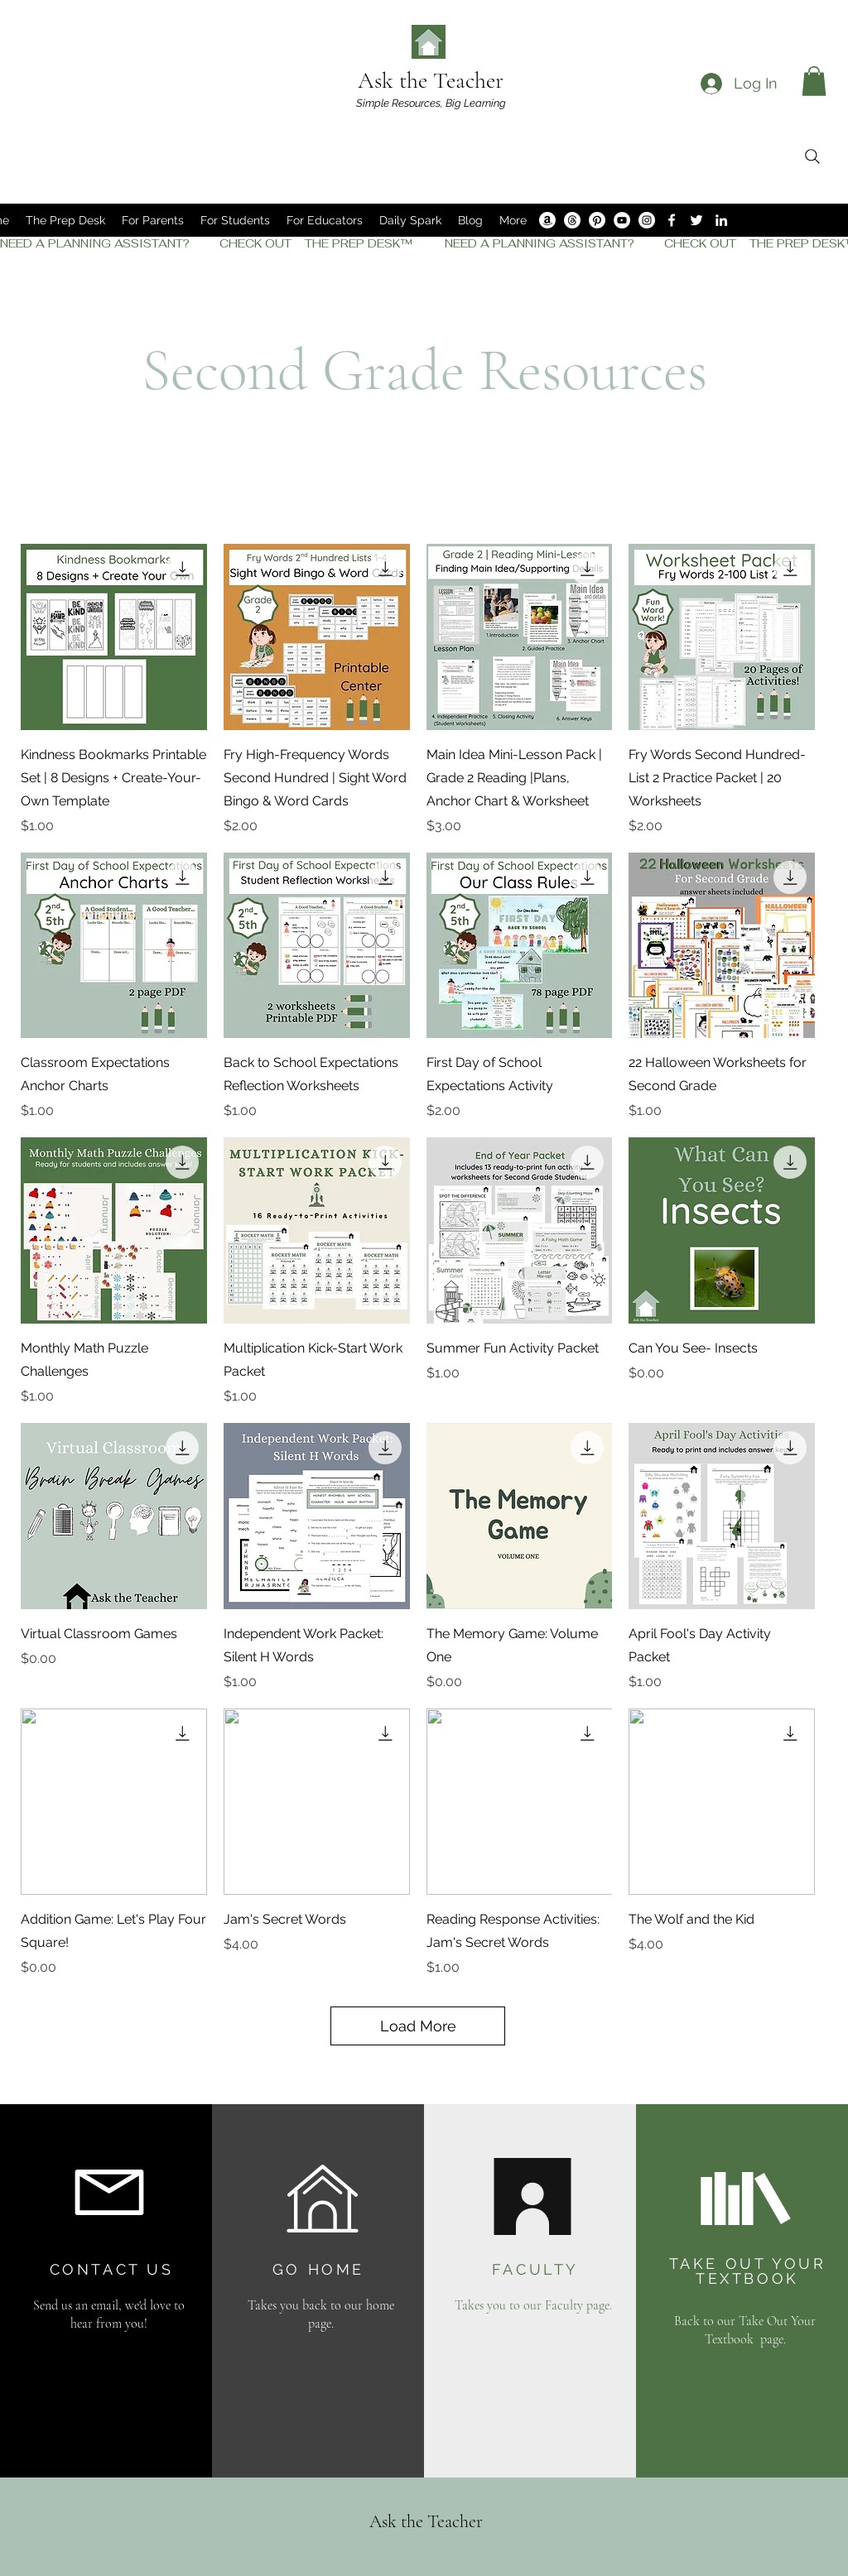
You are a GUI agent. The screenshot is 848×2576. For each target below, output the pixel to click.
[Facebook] (671, 220)
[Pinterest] (597, 220)
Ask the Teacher (431, 80)
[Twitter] (696, 220)
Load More (418, 2026)
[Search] (812, 156)
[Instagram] (646, 220)
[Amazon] (547, 220)
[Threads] (572, 220)
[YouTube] (622, 220)
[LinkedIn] (721, 220)
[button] (814, 81)
